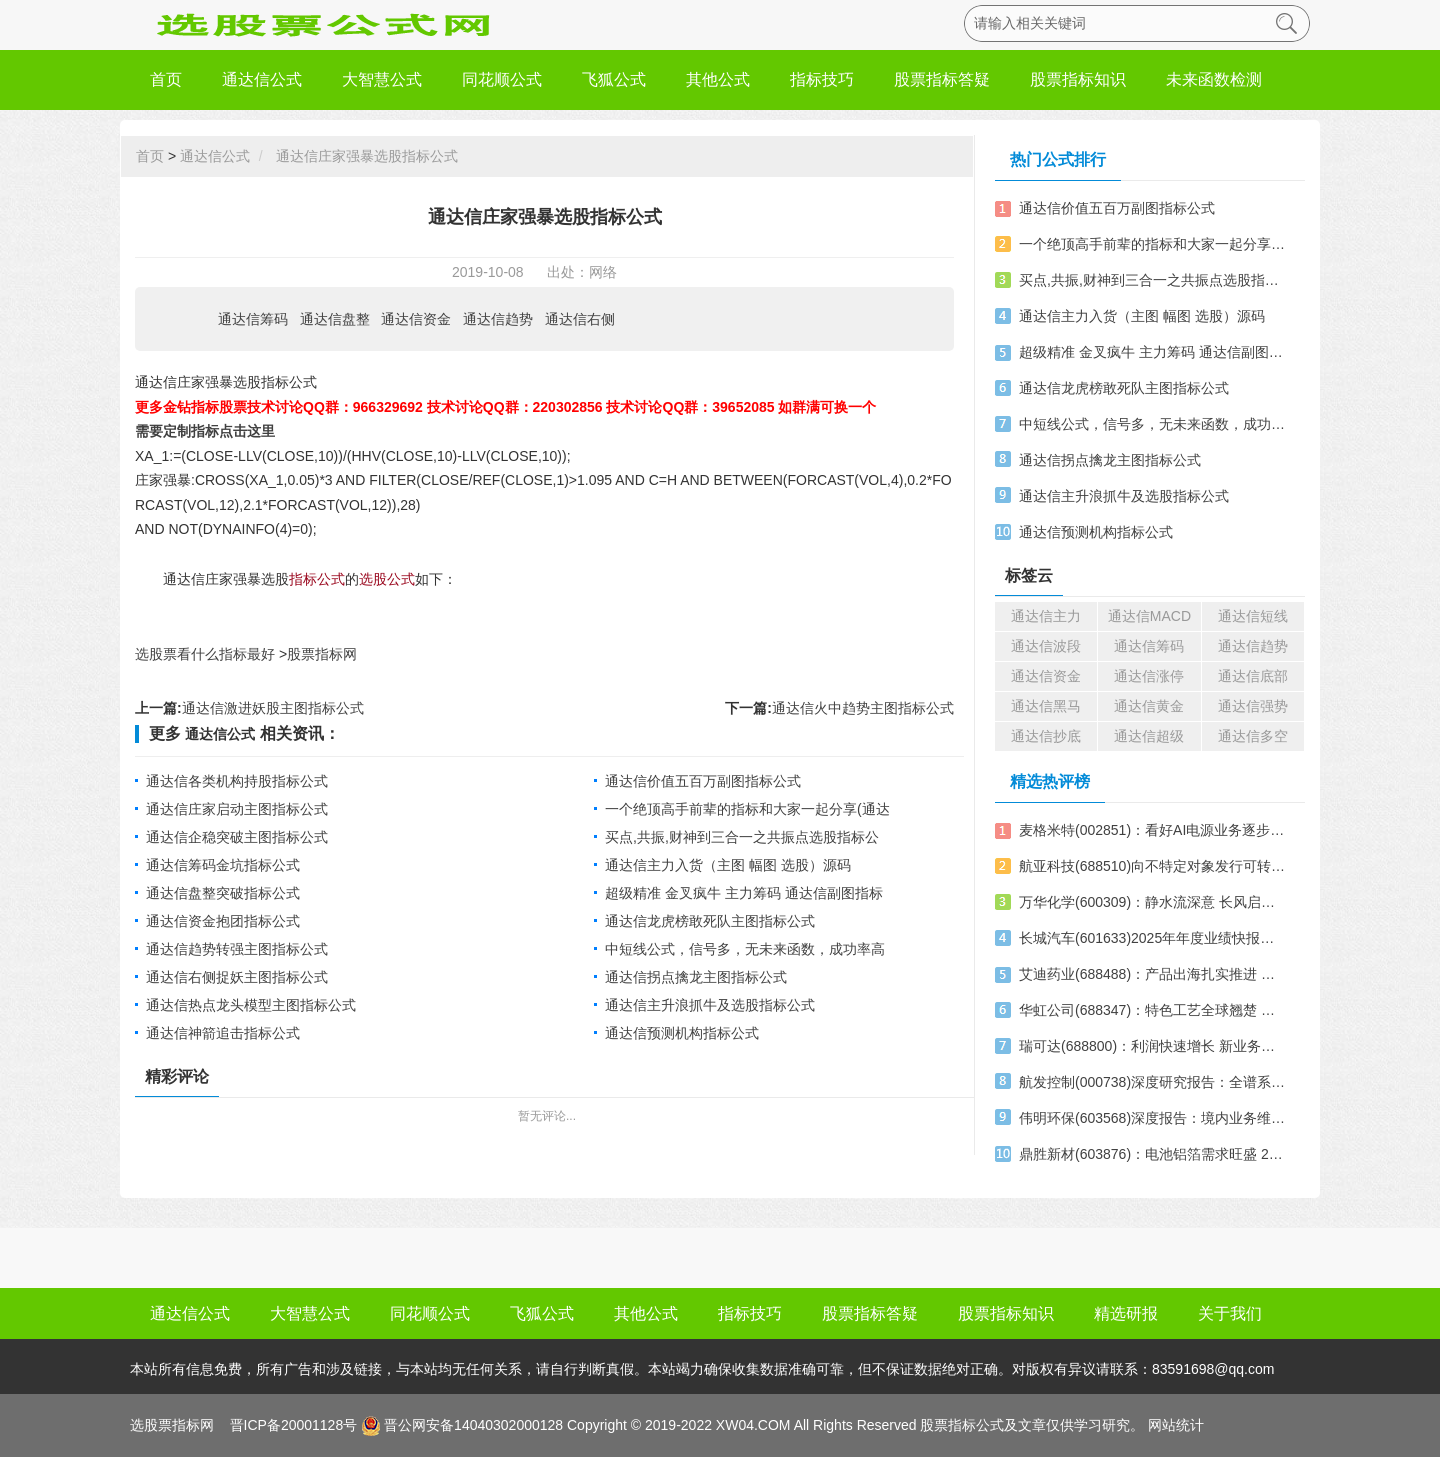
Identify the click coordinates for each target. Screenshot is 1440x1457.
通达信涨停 (1149, 676)
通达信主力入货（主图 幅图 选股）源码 (728, 865)
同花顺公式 (502, 79)
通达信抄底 (1046, 736)
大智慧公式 (382, 79)
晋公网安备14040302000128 (473, 1425)
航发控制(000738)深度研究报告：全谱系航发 (1153, 1082)
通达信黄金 (1149, 706)
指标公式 (317, 579)
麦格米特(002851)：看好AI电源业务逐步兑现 (1153, 830)
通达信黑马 (1046, 706)
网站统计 (1176, 1425)
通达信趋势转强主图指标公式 (237, 949)
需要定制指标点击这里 (205, 431)
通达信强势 (1253, 706)
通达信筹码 (253, 319)
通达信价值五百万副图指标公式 (703, 781)
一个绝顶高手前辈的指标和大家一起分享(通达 (747, 809)
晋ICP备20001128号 (292, 1425)
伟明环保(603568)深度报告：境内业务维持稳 (1153, 1118)
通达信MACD (1149, 616)
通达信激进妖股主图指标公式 (273, 708)
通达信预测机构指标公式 (682, 1033)
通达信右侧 (580, 319)
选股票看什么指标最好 (205, 654)
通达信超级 (1149, 736)
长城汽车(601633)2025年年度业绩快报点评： (1153, 938)
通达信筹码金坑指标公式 (223, 865)
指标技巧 (822, 79)
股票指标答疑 (942, 79)
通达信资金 (416, 319)
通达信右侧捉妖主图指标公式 (237, 977)
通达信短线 (1253, 616)
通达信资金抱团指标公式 (223, 921)
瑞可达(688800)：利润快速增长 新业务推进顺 (1153, 1046)
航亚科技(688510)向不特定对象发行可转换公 (1153, 866)
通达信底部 (1253, 676)
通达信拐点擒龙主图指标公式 (696, 977)
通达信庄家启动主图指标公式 (237, 809)
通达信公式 (262, 79)
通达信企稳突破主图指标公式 (237, 837)
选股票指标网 (172, 1425)
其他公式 (718, 79)
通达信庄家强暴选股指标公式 (367, 156)
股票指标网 (322, 654)
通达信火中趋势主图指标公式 (863, 708)
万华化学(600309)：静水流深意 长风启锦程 (1153, 902)
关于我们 (1230, 1313)
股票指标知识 (1078, 79)
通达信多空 (1253, 736)
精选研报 (1126, 1313)
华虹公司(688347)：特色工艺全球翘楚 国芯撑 (1153, 1010)
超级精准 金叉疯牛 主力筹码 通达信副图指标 (744, 893)
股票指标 (948, 1425)
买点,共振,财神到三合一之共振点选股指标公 (742, 837)
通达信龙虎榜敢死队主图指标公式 (710, 921)
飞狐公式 (614, 79)
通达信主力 (1046, 616)
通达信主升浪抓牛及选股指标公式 (710, 1005)
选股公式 (387, 579)
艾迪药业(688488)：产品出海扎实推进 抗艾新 (1153, 974)
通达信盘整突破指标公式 (223, 893)
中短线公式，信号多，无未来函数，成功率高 (745, 949)
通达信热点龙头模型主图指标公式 (251, 1005)
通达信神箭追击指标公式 (223, 1033)
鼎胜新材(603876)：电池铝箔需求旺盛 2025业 (1153, 1154)
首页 (166, 79)
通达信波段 (1046, 646)
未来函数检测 (1214, 79)
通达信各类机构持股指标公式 (237, 781)
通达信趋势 (498, 319)
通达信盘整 (335, 319)
